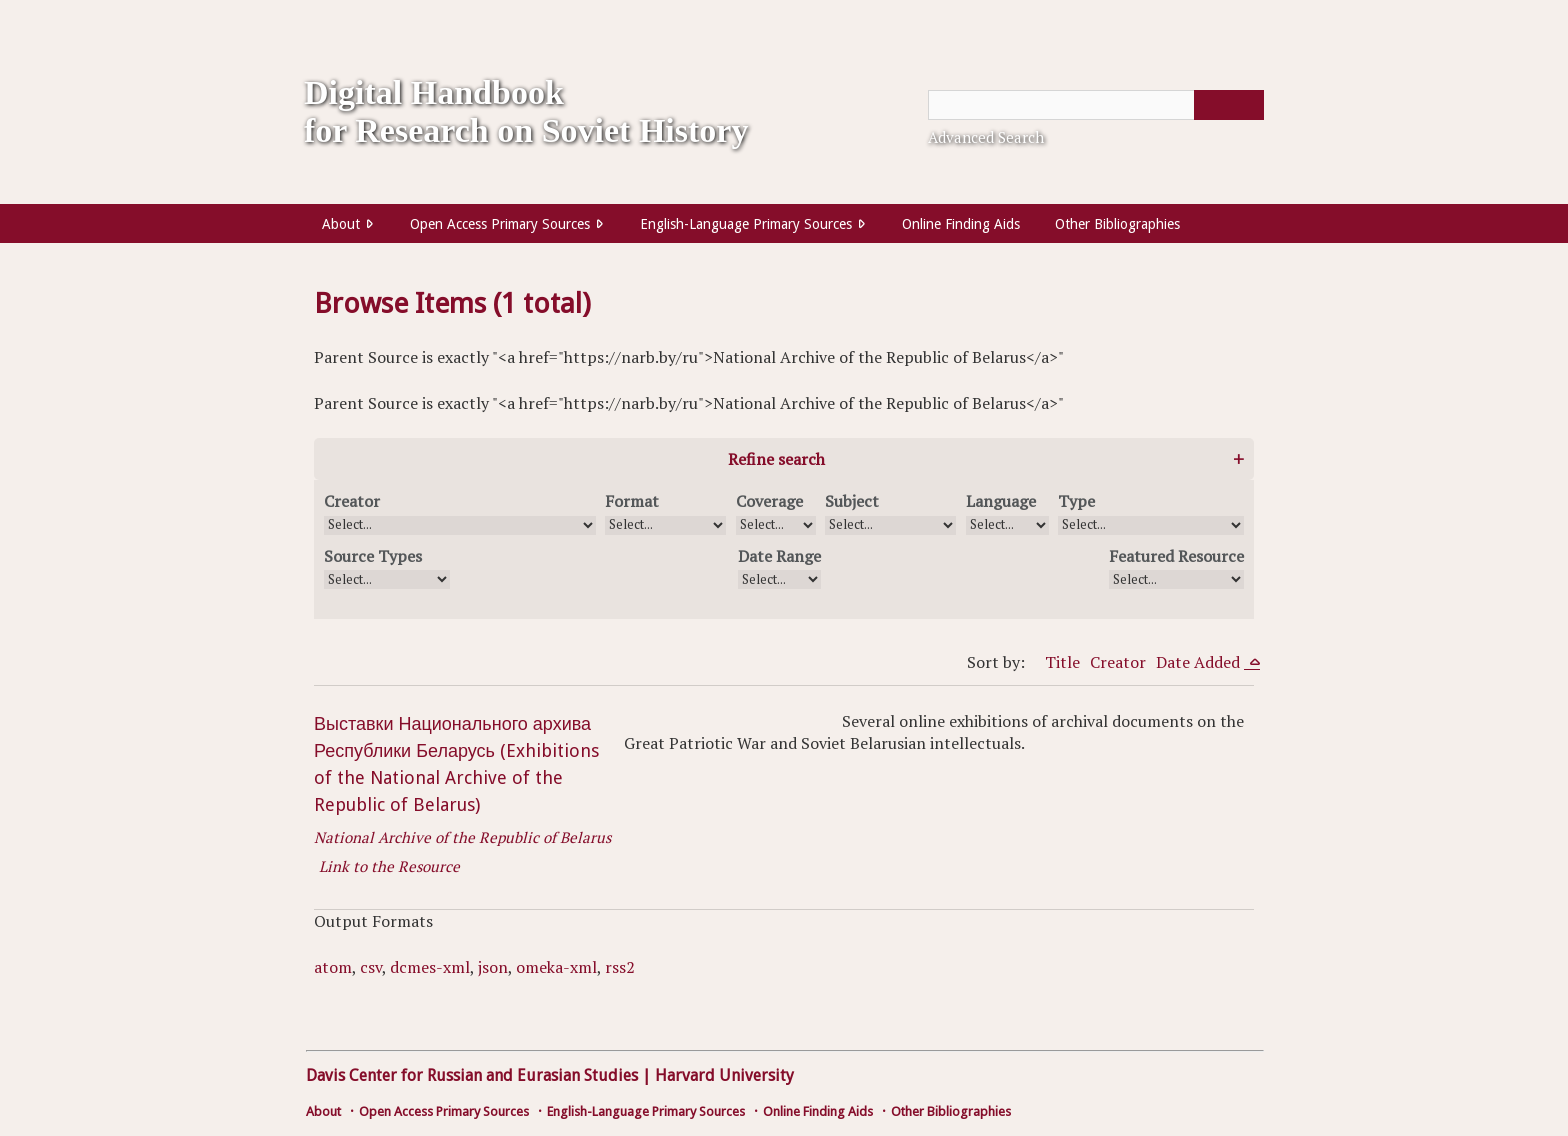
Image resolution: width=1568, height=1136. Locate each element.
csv (371, 967)
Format (632, 501)
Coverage (769, 501)
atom (333, 967)
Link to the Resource (389, 866)
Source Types (373, 556)
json (493, 967)
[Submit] (1229, 105)
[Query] (1096, 105)
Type (1076, 501)
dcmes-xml (430, 967)
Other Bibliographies (1117, 224)
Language (1001, 501)
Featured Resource (1176, 556)
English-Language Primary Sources (746, 224)
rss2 (620, 967)
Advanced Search (986, 137)
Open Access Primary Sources (500, 224)
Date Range (779, 556)
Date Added (1200, 662)
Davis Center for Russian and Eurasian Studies (472, 1075)
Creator (352, 501)
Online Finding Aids (961, 224)
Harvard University (724, 1075)
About (341, 224)
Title (1062, 662)
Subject (852, 501)
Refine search (776, 459)
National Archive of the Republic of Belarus (462, 837)
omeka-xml (556, 967)
